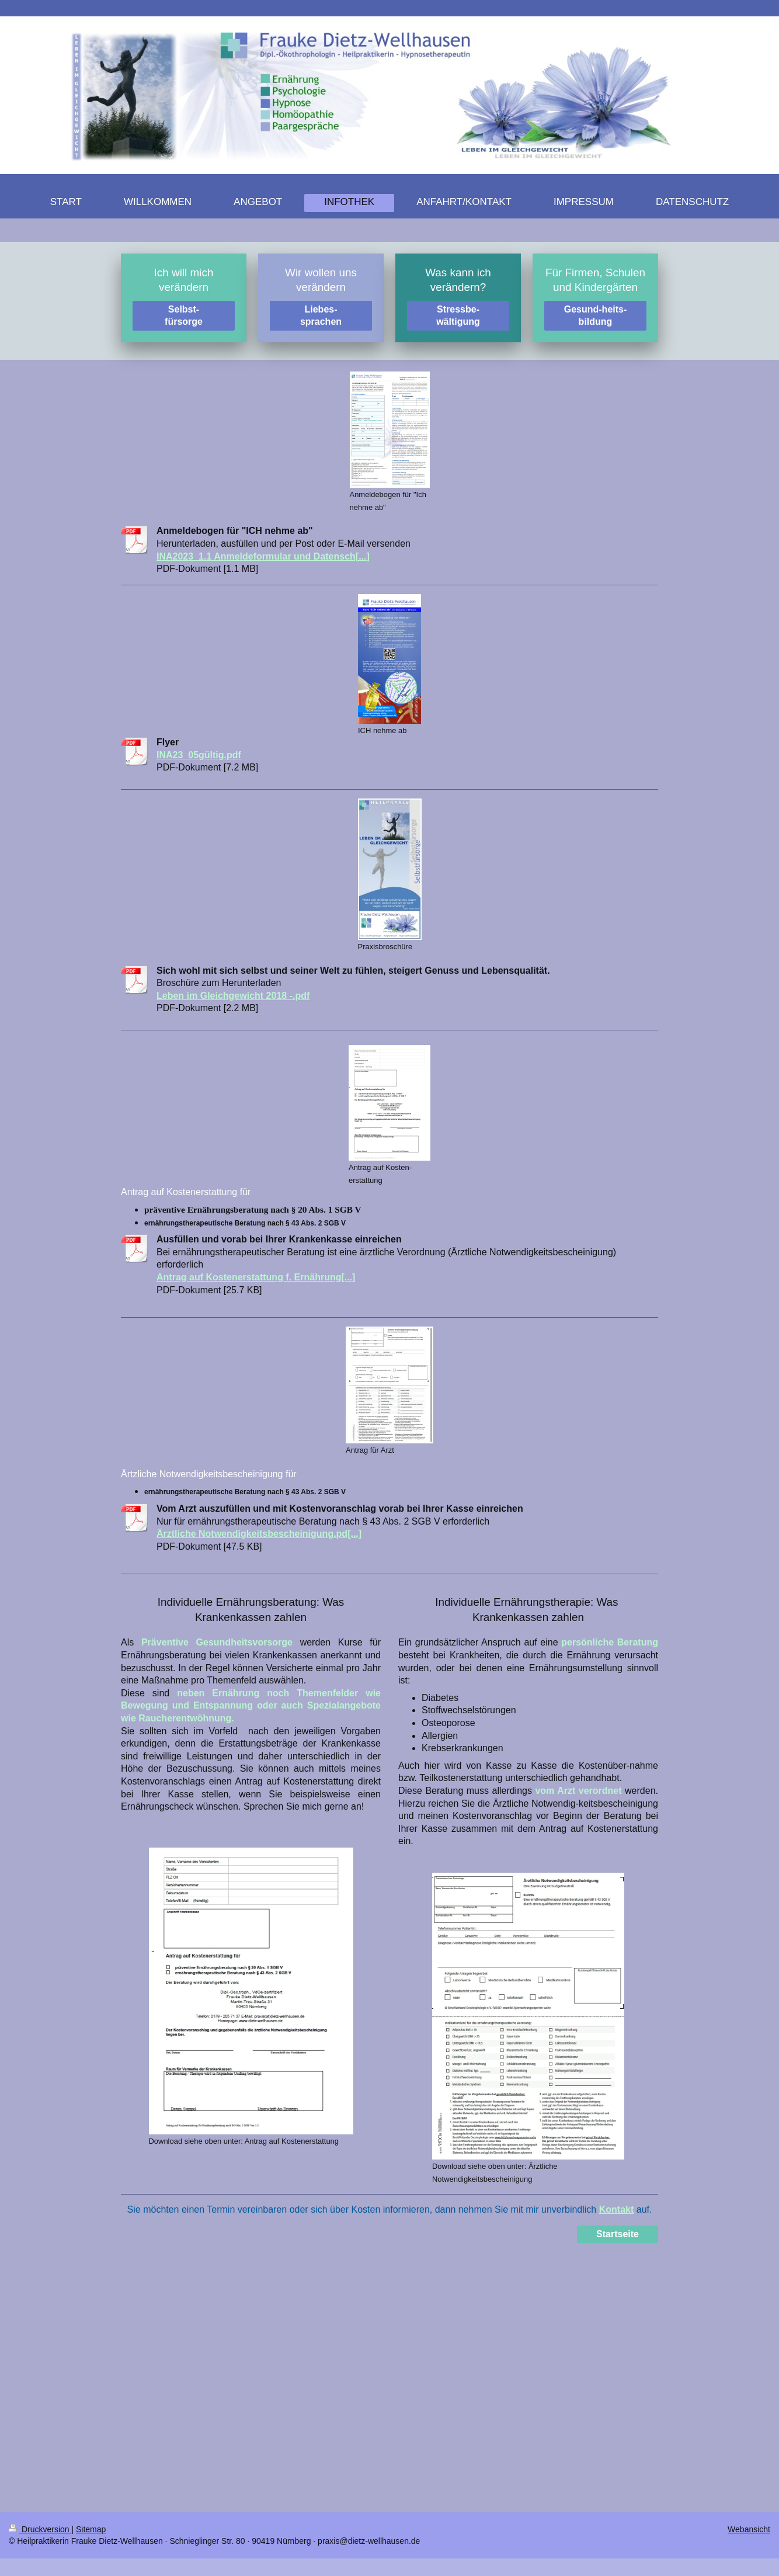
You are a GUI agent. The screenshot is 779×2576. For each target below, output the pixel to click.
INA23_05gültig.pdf (199, 755)
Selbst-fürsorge (184, 315)
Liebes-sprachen (321, 315)
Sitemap (91, 2529)
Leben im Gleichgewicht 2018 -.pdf (233, 996)
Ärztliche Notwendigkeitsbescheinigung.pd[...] (259, 1534)
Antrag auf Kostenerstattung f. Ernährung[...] (256, 1277)
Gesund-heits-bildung (595, 315)
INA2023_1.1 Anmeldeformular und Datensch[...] (263, 556)
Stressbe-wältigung (458, 315)
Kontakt (616, 2209)
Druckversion (40, 2529)
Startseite (617, 2234)
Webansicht (749, 2529)
